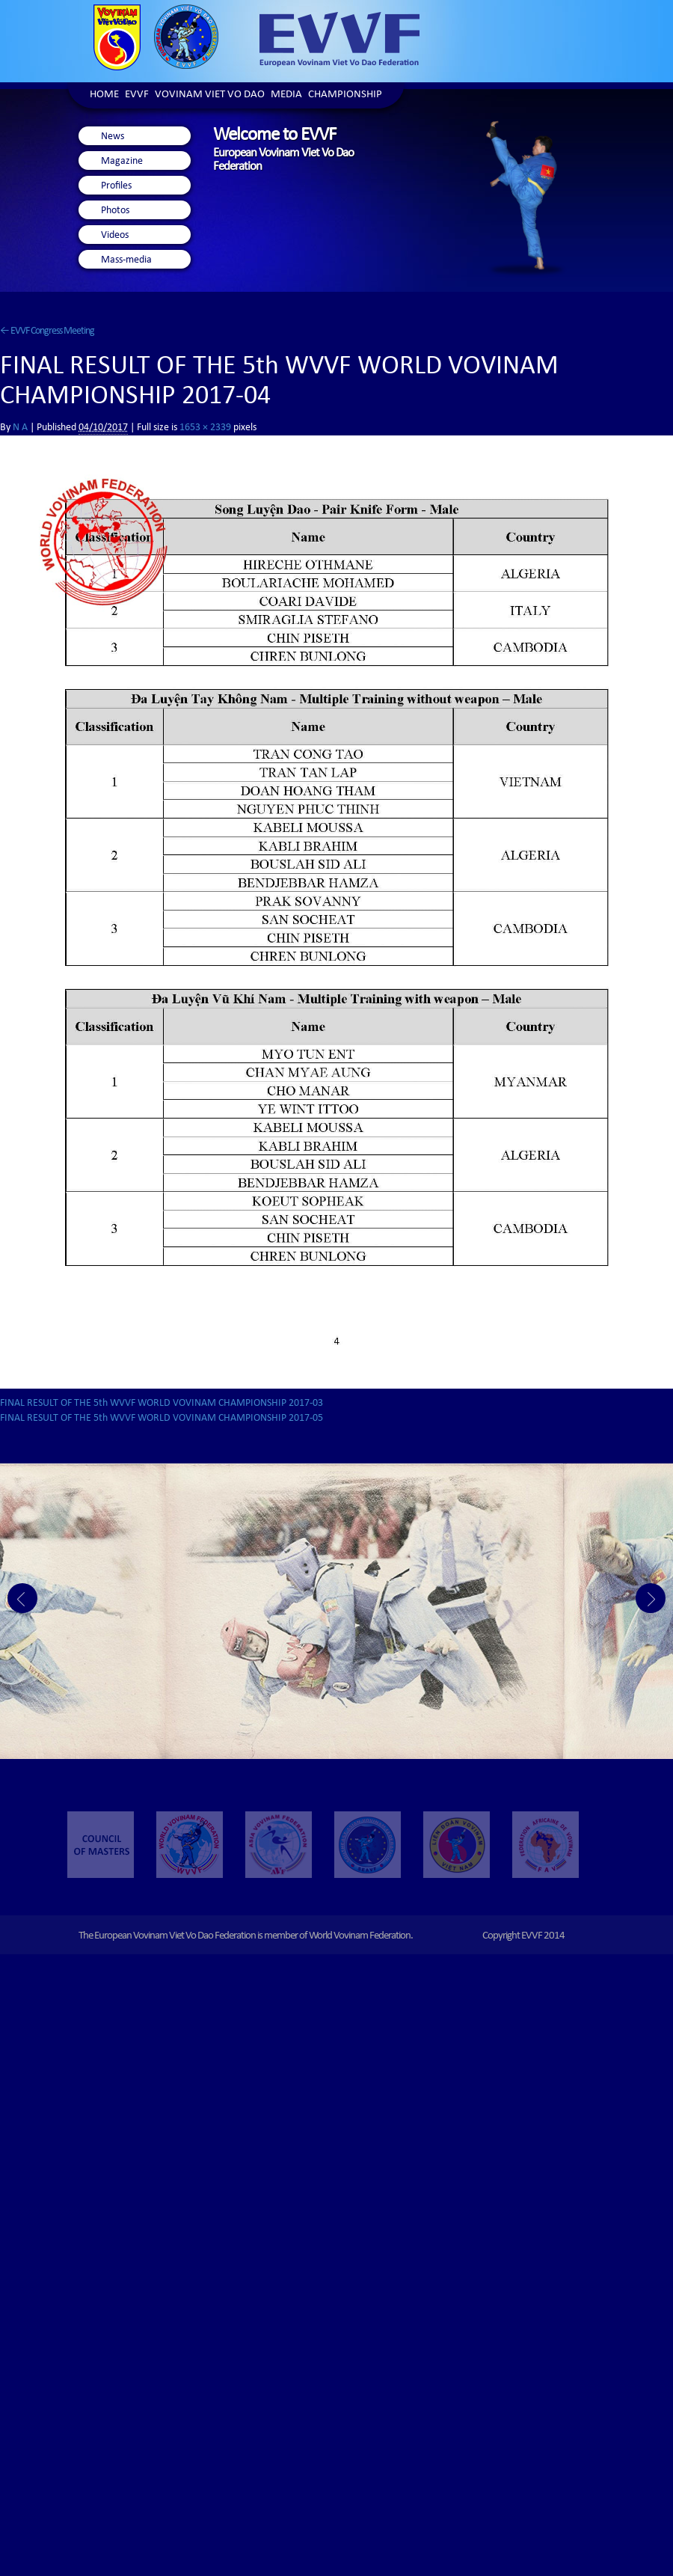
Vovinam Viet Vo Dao (210, 95)
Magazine (122, 162)
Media (286, 95)
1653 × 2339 (205, 428)
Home (104, 95)
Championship (345, 95)
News (112, 137)
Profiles (116, 186)
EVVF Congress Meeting (47, 331)
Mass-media (126, 260)
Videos (115, 236)
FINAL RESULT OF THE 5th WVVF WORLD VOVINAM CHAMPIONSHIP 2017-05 (161, 1419)
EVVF (137, 95)
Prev (22, 1598)
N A (20, 428)
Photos (115, 211)
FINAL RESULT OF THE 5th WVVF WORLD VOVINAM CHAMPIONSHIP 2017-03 (161, 1404)
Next (651, 1598)
